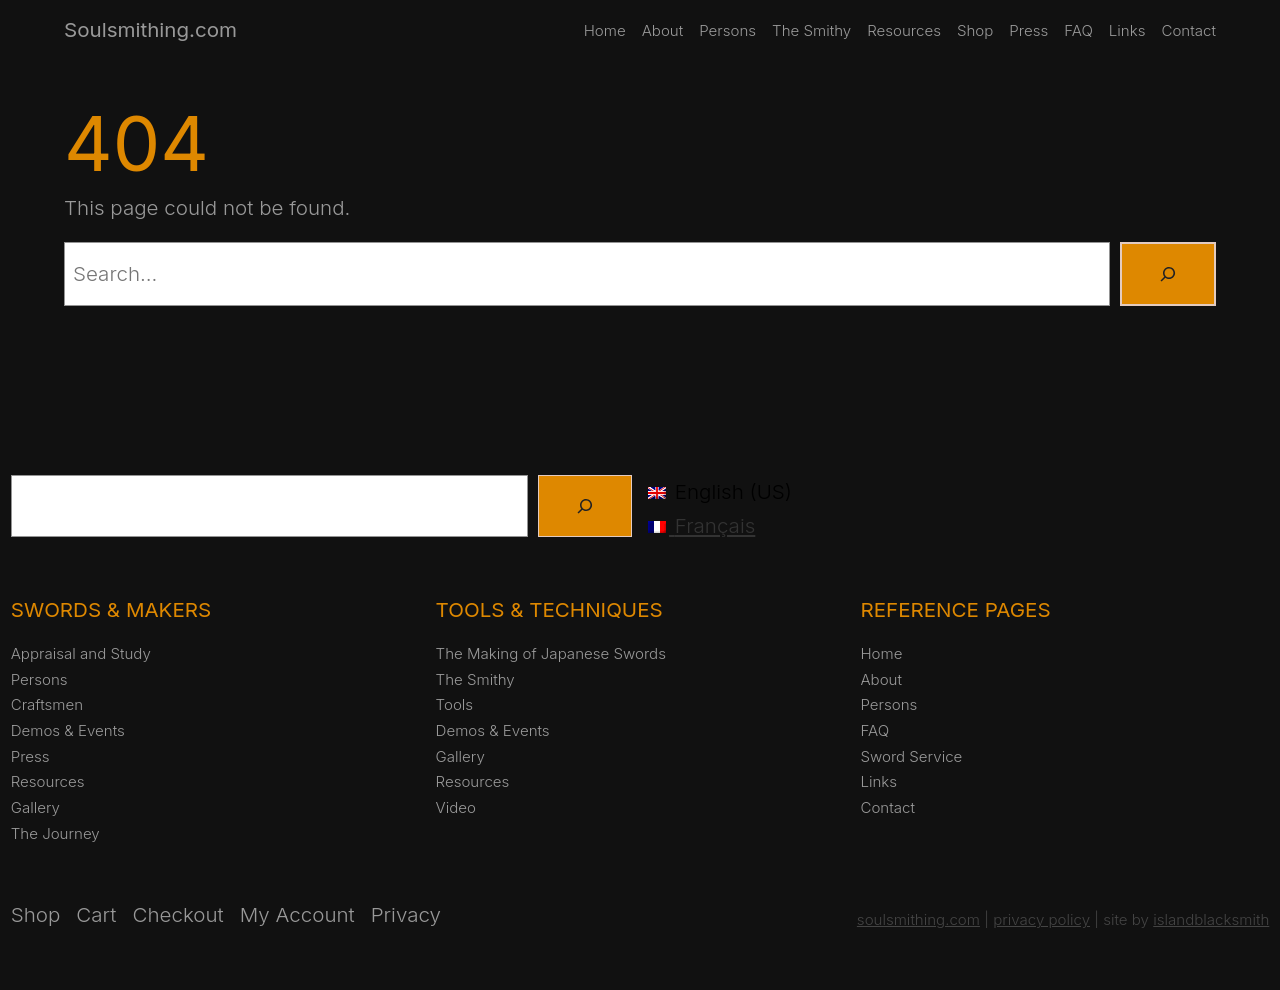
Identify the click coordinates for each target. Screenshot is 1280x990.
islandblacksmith (1211, 919)
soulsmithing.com (918, 919)
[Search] (1168, 274)
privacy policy (1041, 919)
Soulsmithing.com (150, 29)
